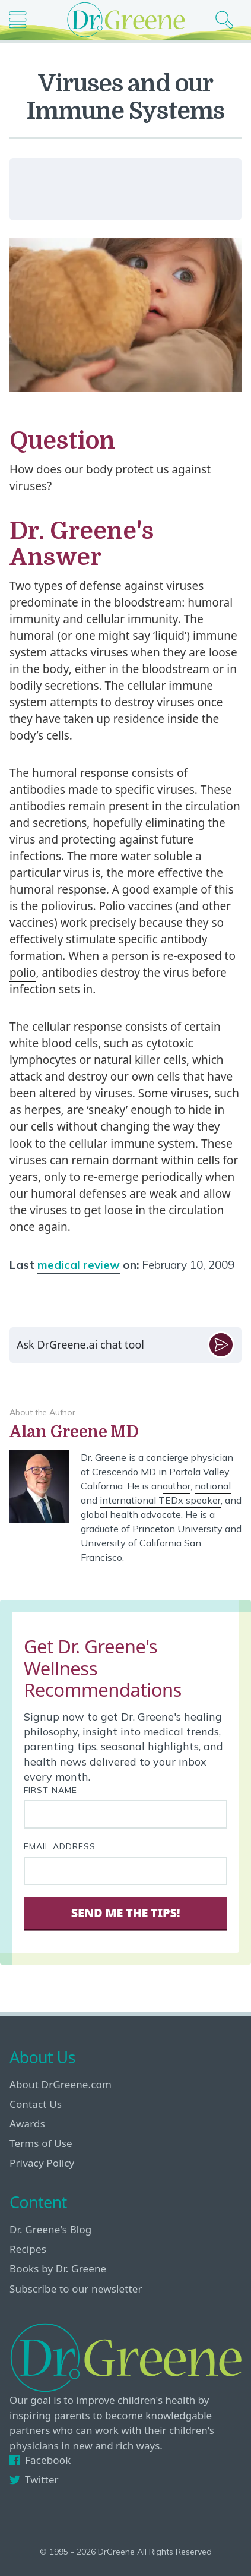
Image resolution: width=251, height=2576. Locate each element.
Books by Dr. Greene (57, 2268)
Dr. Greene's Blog (50, 2229)
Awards (27, 2123)
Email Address (60, 1846)
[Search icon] (228, 20)
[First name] (125, 1814)
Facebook (40, 2460)
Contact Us (35, 2104)
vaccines (31, 922)
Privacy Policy (41, 2163)
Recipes (27, 2249)
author (176, 1486)
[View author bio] (125, 1432)
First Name (50, 1790)
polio (22, 972)
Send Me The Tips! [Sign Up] (125, 1913)
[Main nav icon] (22, 20)
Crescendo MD (124, 1472)
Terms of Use (40, 2143)
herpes (42, 1109)
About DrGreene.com (60, 2084)
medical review (78, 1265)
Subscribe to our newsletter (75, 2289)
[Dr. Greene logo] (125, 19)
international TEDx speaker (160, 1500)
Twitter (34, 2479)
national (213, 1486)
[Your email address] (125, 1871)
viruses (185, 586)
